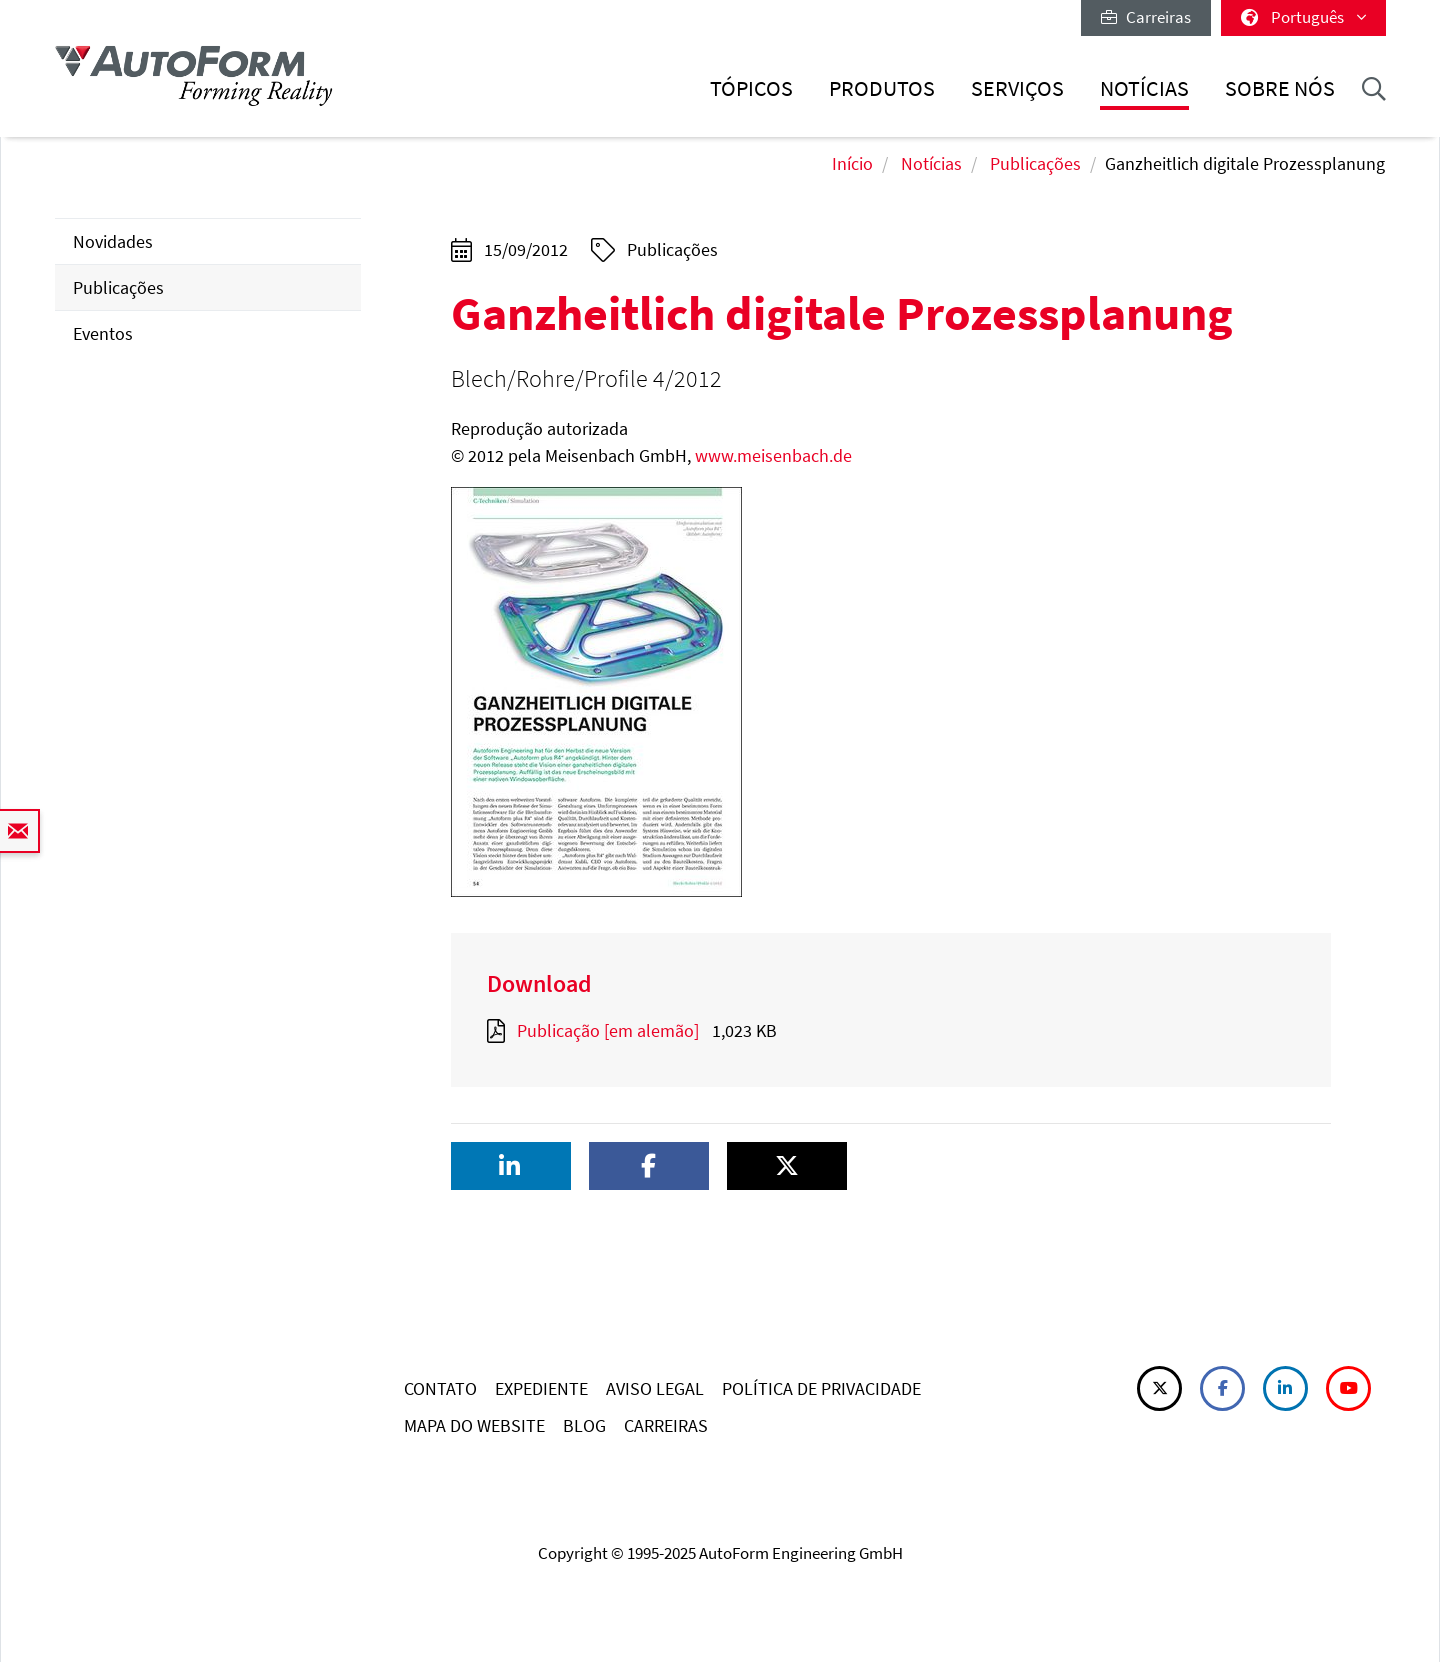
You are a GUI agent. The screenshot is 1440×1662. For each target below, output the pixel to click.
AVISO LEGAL (655, 1388)
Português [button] (1303, 17)
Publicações (1035, 163)
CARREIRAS (666, 1425)
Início (852, 163)
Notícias (1144, 88)
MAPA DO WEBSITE (474, 1425)
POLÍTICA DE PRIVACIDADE (821, 1388)
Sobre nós (1280, 88)
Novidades (113, 241)
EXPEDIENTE (541, 1388)
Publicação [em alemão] (608, 1030)
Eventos (103, 333)
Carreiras (1146, 17)
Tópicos (751, 88)
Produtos (882, 88)
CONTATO (440, 1388)
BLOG (584, 1425)
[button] (511, 1166)
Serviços (1017, 88)
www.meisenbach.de (773, 455)
